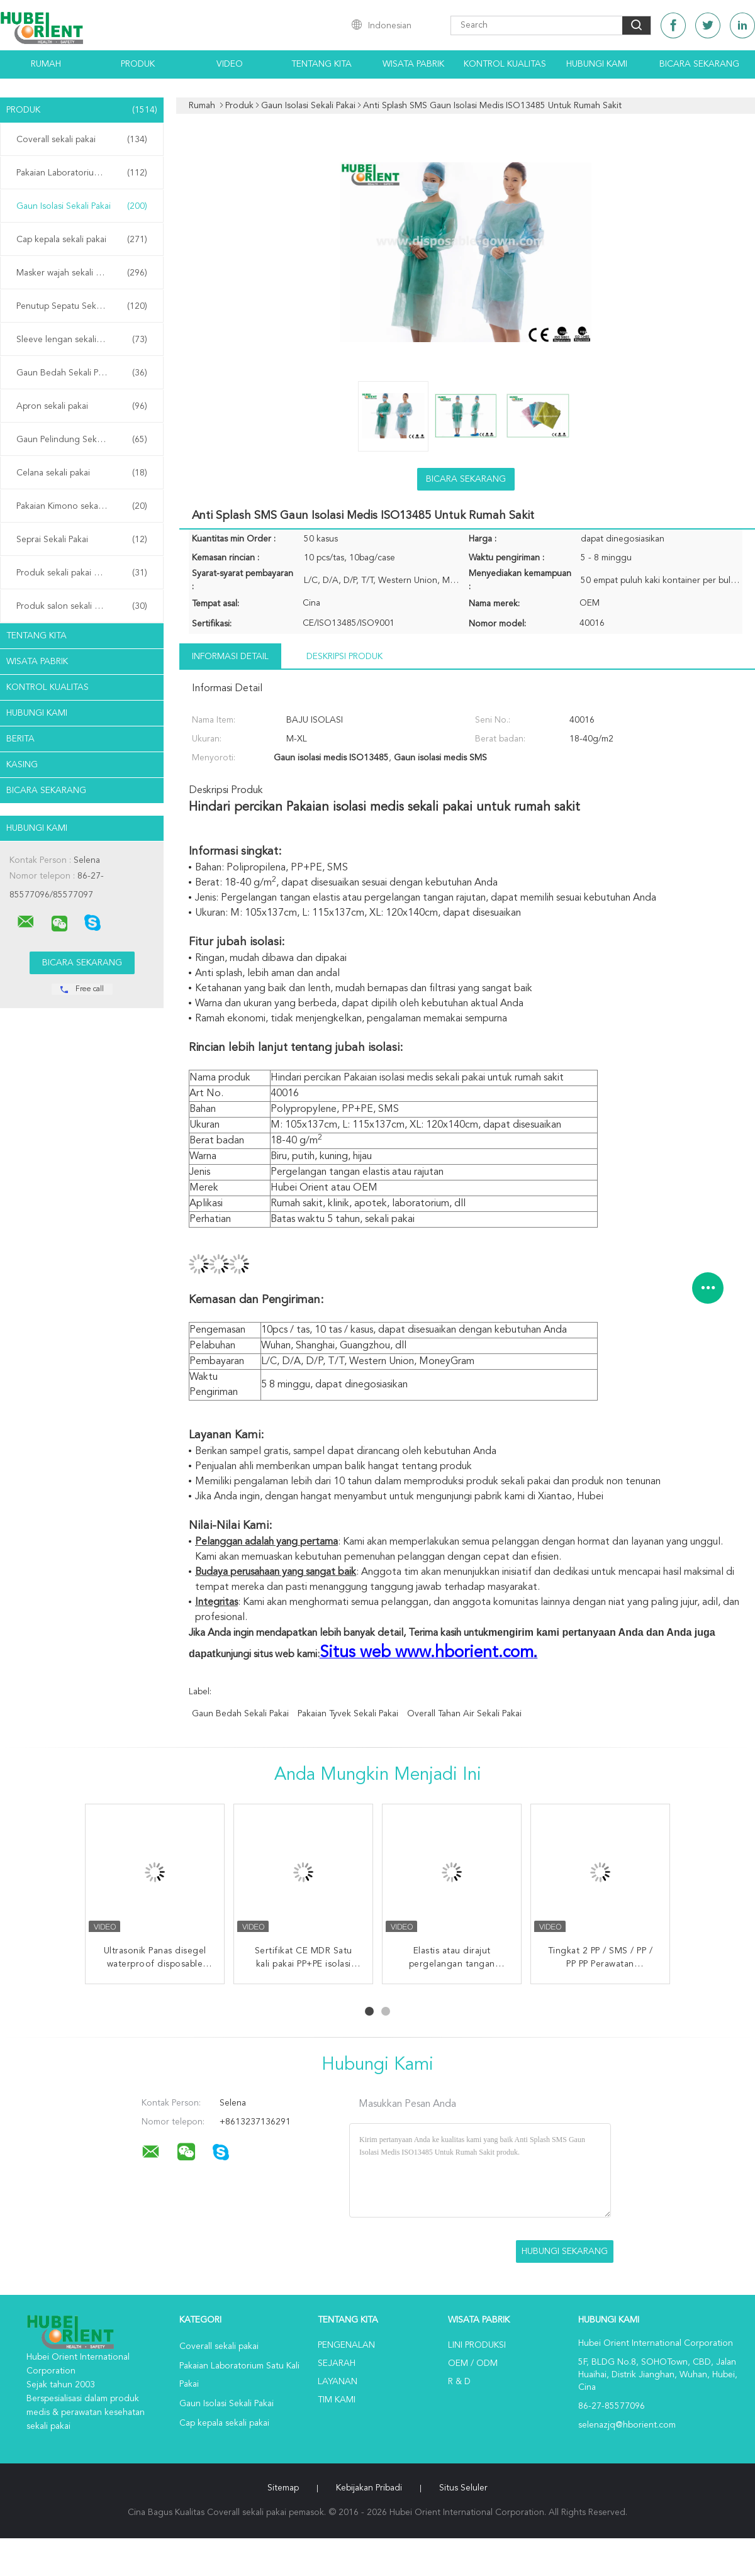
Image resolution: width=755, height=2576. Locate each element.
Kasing (22, 764)
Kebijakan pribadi (369, 2488)
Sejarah (336, 2363)
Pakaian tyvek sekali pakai (348, 1713)
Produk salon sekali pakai (81, 606)
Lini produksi (477, 2345)
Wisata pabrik (413, 64)
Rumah (46, 64)
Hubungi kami (596, 64)
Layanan (337, 2381)
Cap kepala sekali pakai (81, 239)
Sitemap (283, 2488)
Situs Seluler (463, 2488)
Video (229, 64)
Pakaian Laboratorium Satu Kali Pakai (85, 173)
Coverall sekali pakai (81, 139)
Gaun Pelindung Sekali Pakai (81, 439)
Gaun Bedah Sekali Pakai (81, 373)
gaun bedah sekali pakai (240, 1713)
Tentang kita (321, 64)
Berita (20, 739)
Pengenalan (346, 2345)
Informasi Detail (230, 656)
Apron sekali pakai (81, 406)
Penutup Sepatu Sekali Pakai (81, 306)
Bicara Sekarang (699, 64)
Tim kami (336, 2400)
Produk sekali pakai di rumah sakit (82, 573)
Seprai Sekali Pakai (81, 539)
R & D (459, 2381)
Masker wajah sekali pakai (81, 273)
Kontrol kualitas (505, 64)
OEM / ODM (473, 2363)
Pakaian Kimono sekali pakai (81, 506)
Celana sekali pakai (81, 473)
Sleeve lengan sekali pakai (81, 339)
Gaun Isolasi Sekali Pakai (81, 206)
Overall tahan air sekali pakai (464, 1713)
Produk (138, 64)
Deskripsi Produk (344, 656)
